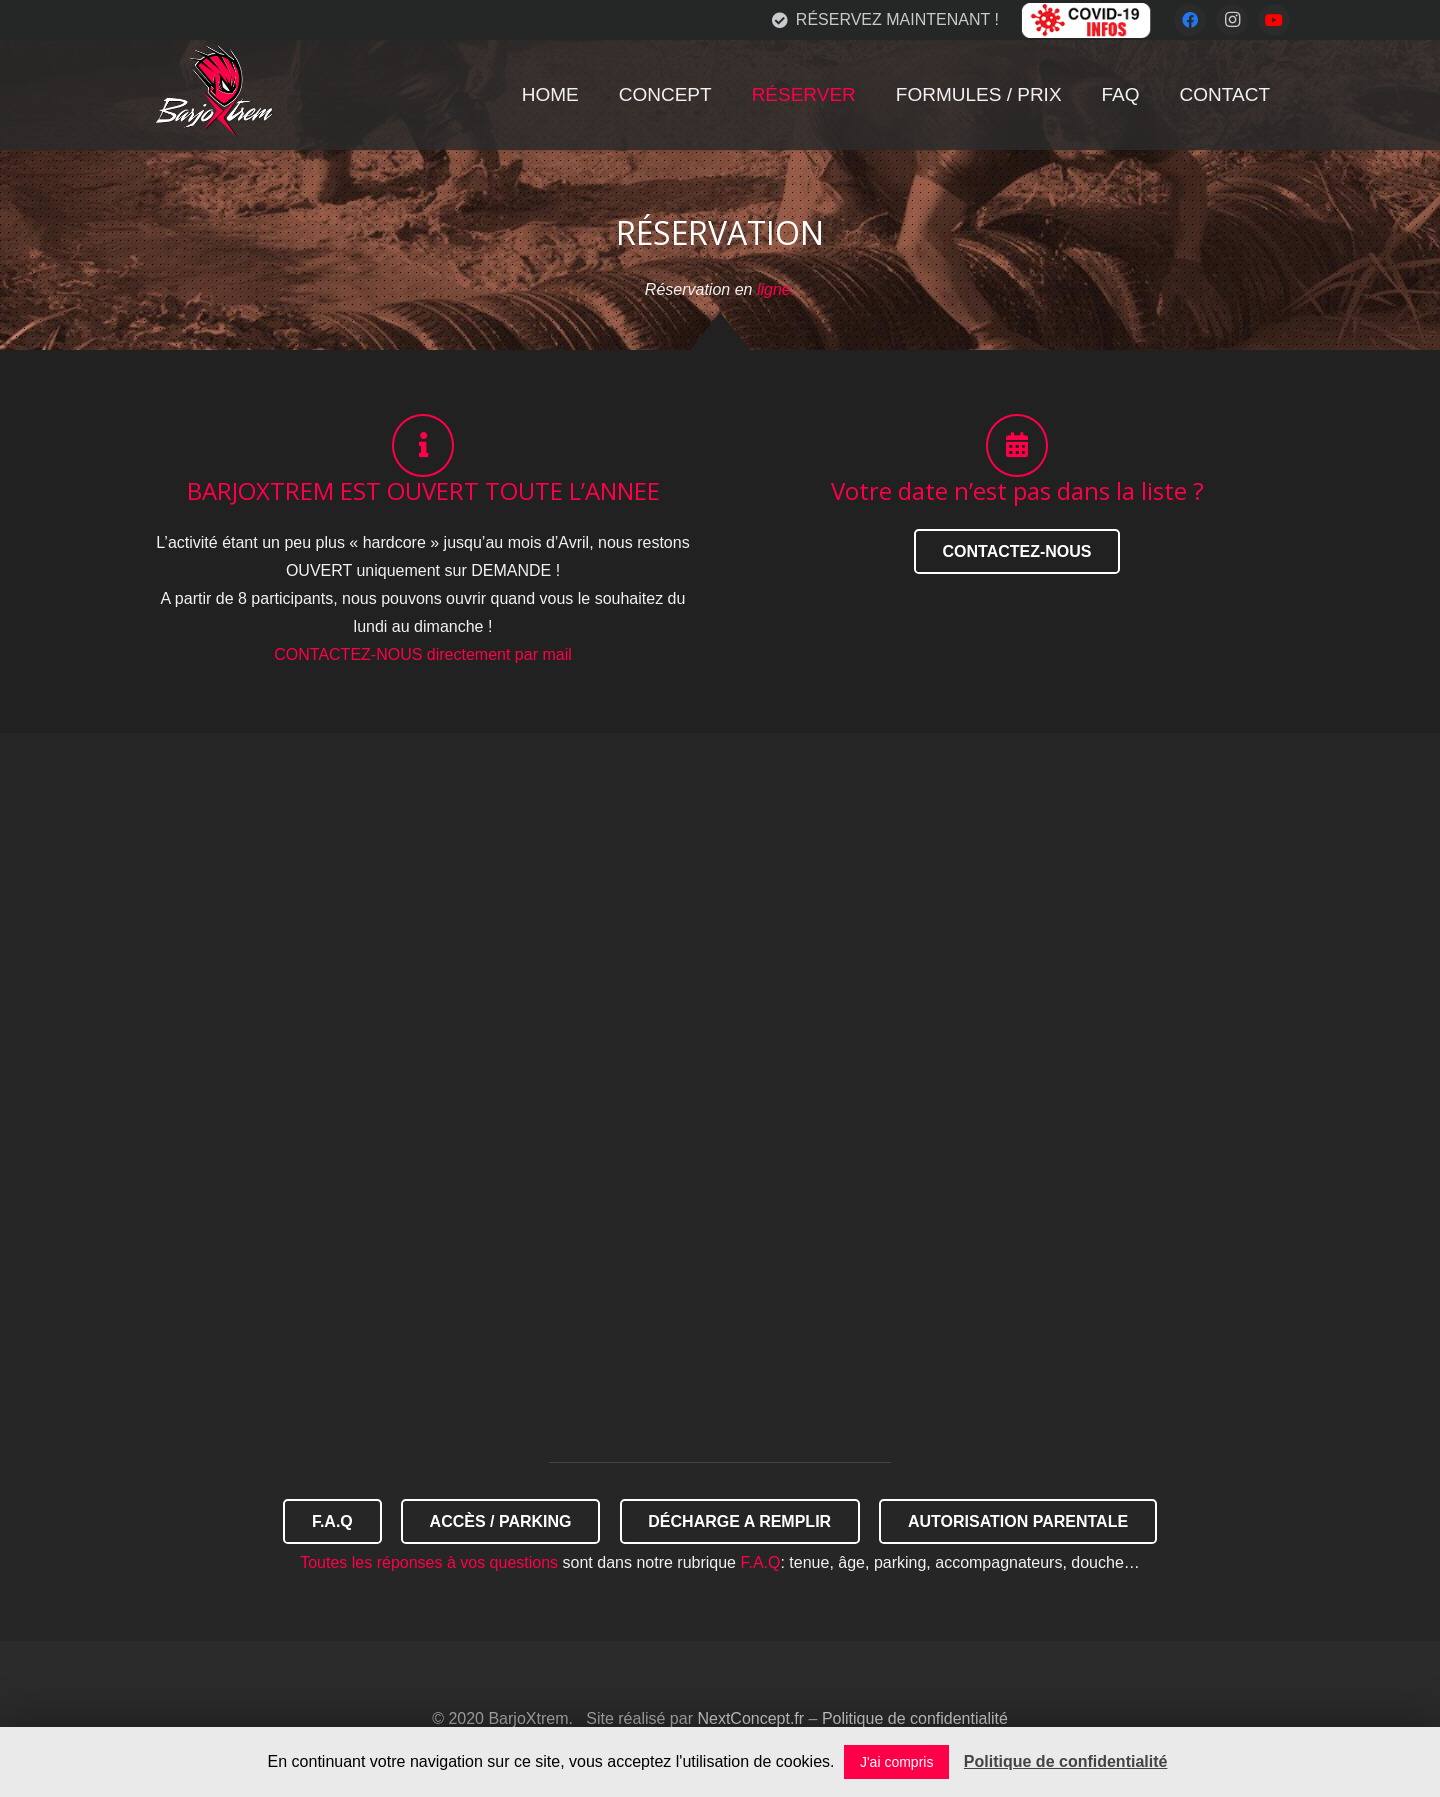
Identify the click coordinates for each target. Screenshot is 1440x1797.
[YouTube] (1274, 20)
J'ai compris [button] (896, 1762)
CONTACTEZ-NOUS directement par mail (423, 654)
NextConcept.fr (750, 1718)
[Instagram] (1232, 20)
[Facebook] (1190, 20)
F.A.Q (760, 1562)
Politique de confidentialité (915, 1718)
